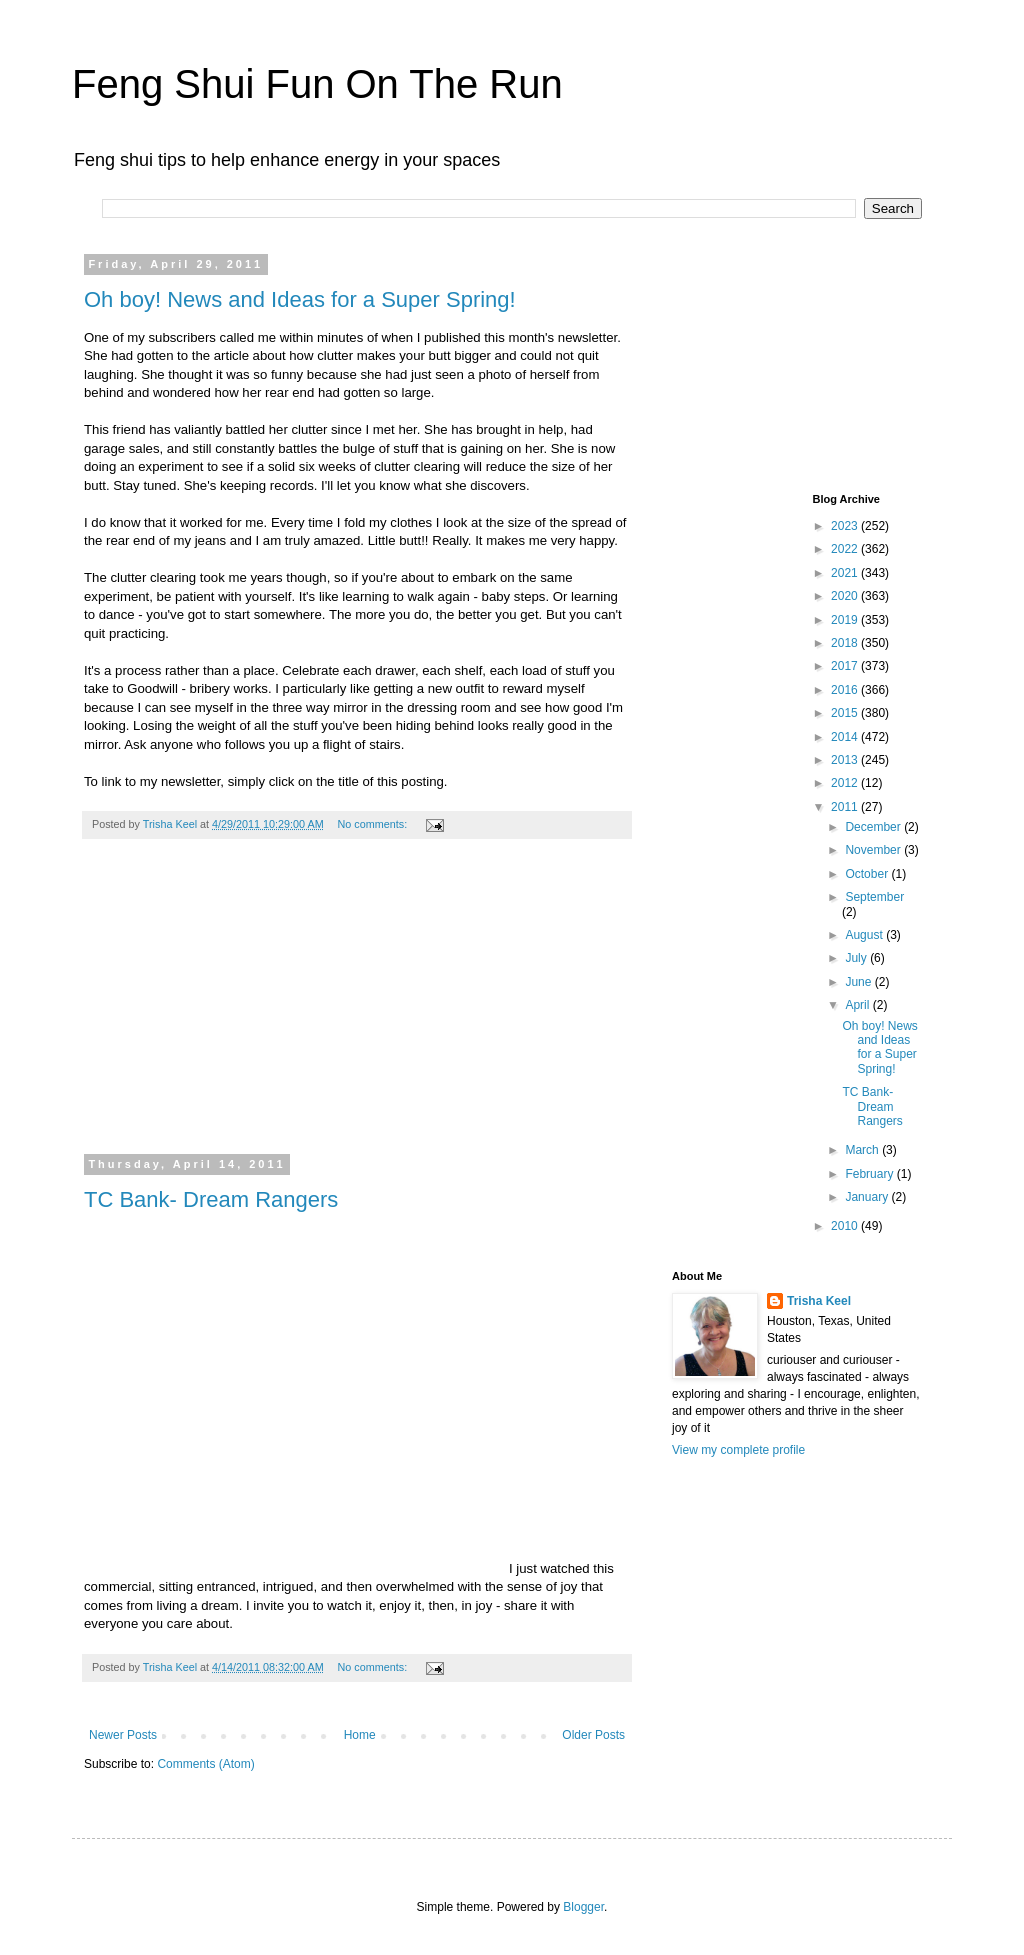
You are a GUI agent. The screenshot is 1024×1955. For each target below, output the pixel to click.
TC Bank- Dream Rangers (211, 1199)
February (870, 1174)
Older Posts (593, 1735)
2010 (846, 1226)
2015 (846, 713)
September (874, 897)
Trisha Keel (819, 1301)
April (858, 1005)
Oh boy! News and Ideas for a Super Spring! (300, 299)
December (874, 827)
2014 (846, 737)
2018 (846, 643)
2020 (846, 596)
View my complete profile (738, 1450)
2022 (846, 549)
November (874, 850)
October (868, 874)
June (859, 982)
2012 (846, 783)
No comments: (374, 824)
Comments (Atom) (205, 1764)
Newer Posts (123, 1735)
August (865, 935)
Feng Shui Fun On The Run (317, 84)
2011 (846, 807)
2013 (846, 760)
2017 (846, 666)
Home (360, 1735)
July (857, 958)
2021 (846, 573)
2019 (846, 620)
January (868, 1197)
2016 (846, 690)
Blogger (583, 1907)
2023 (846, 526)
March (863, 1150)
